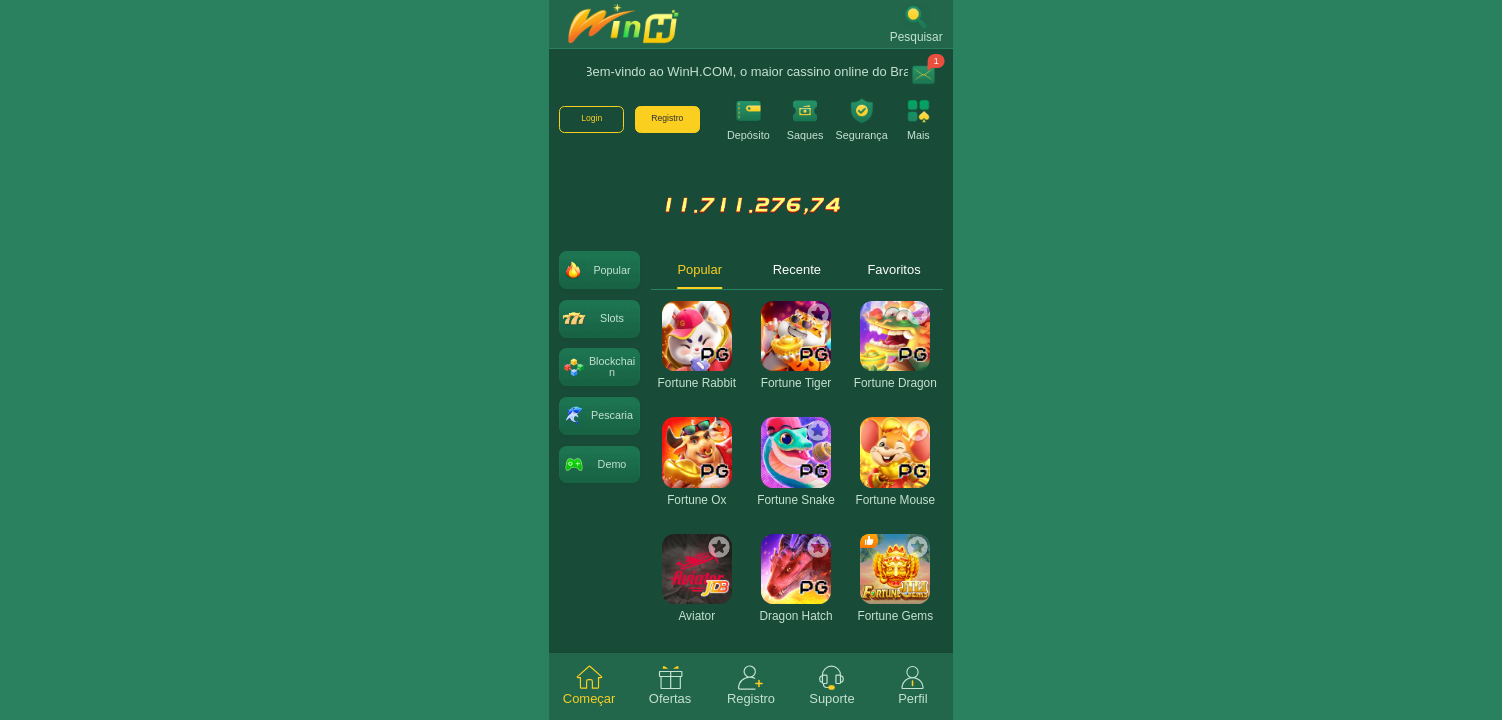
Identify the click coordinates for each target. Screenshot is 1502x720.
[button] (916, 24)
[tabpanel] (796, 497)
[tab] (589, 686)
